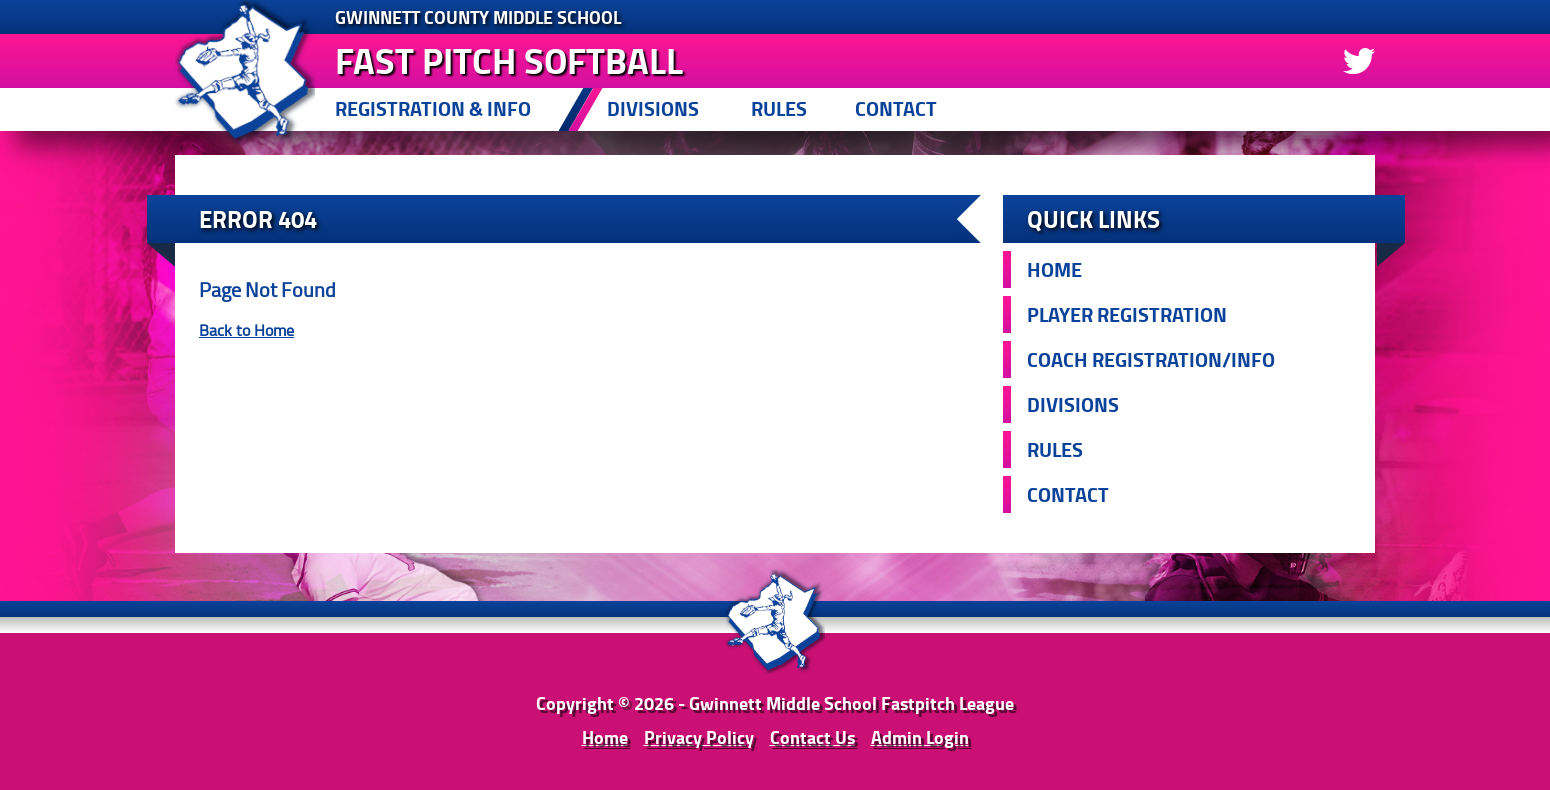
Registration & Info (433, 108)
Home (1054, 269)
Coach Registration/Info (1151, 359)
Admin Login (920, 737)
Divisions (653, 108)
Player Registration (1127, 314)
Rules (779, 108)
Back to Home (246, 330)
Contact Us (812, 737)
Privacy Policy (699, 737)
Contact (896, 108)
